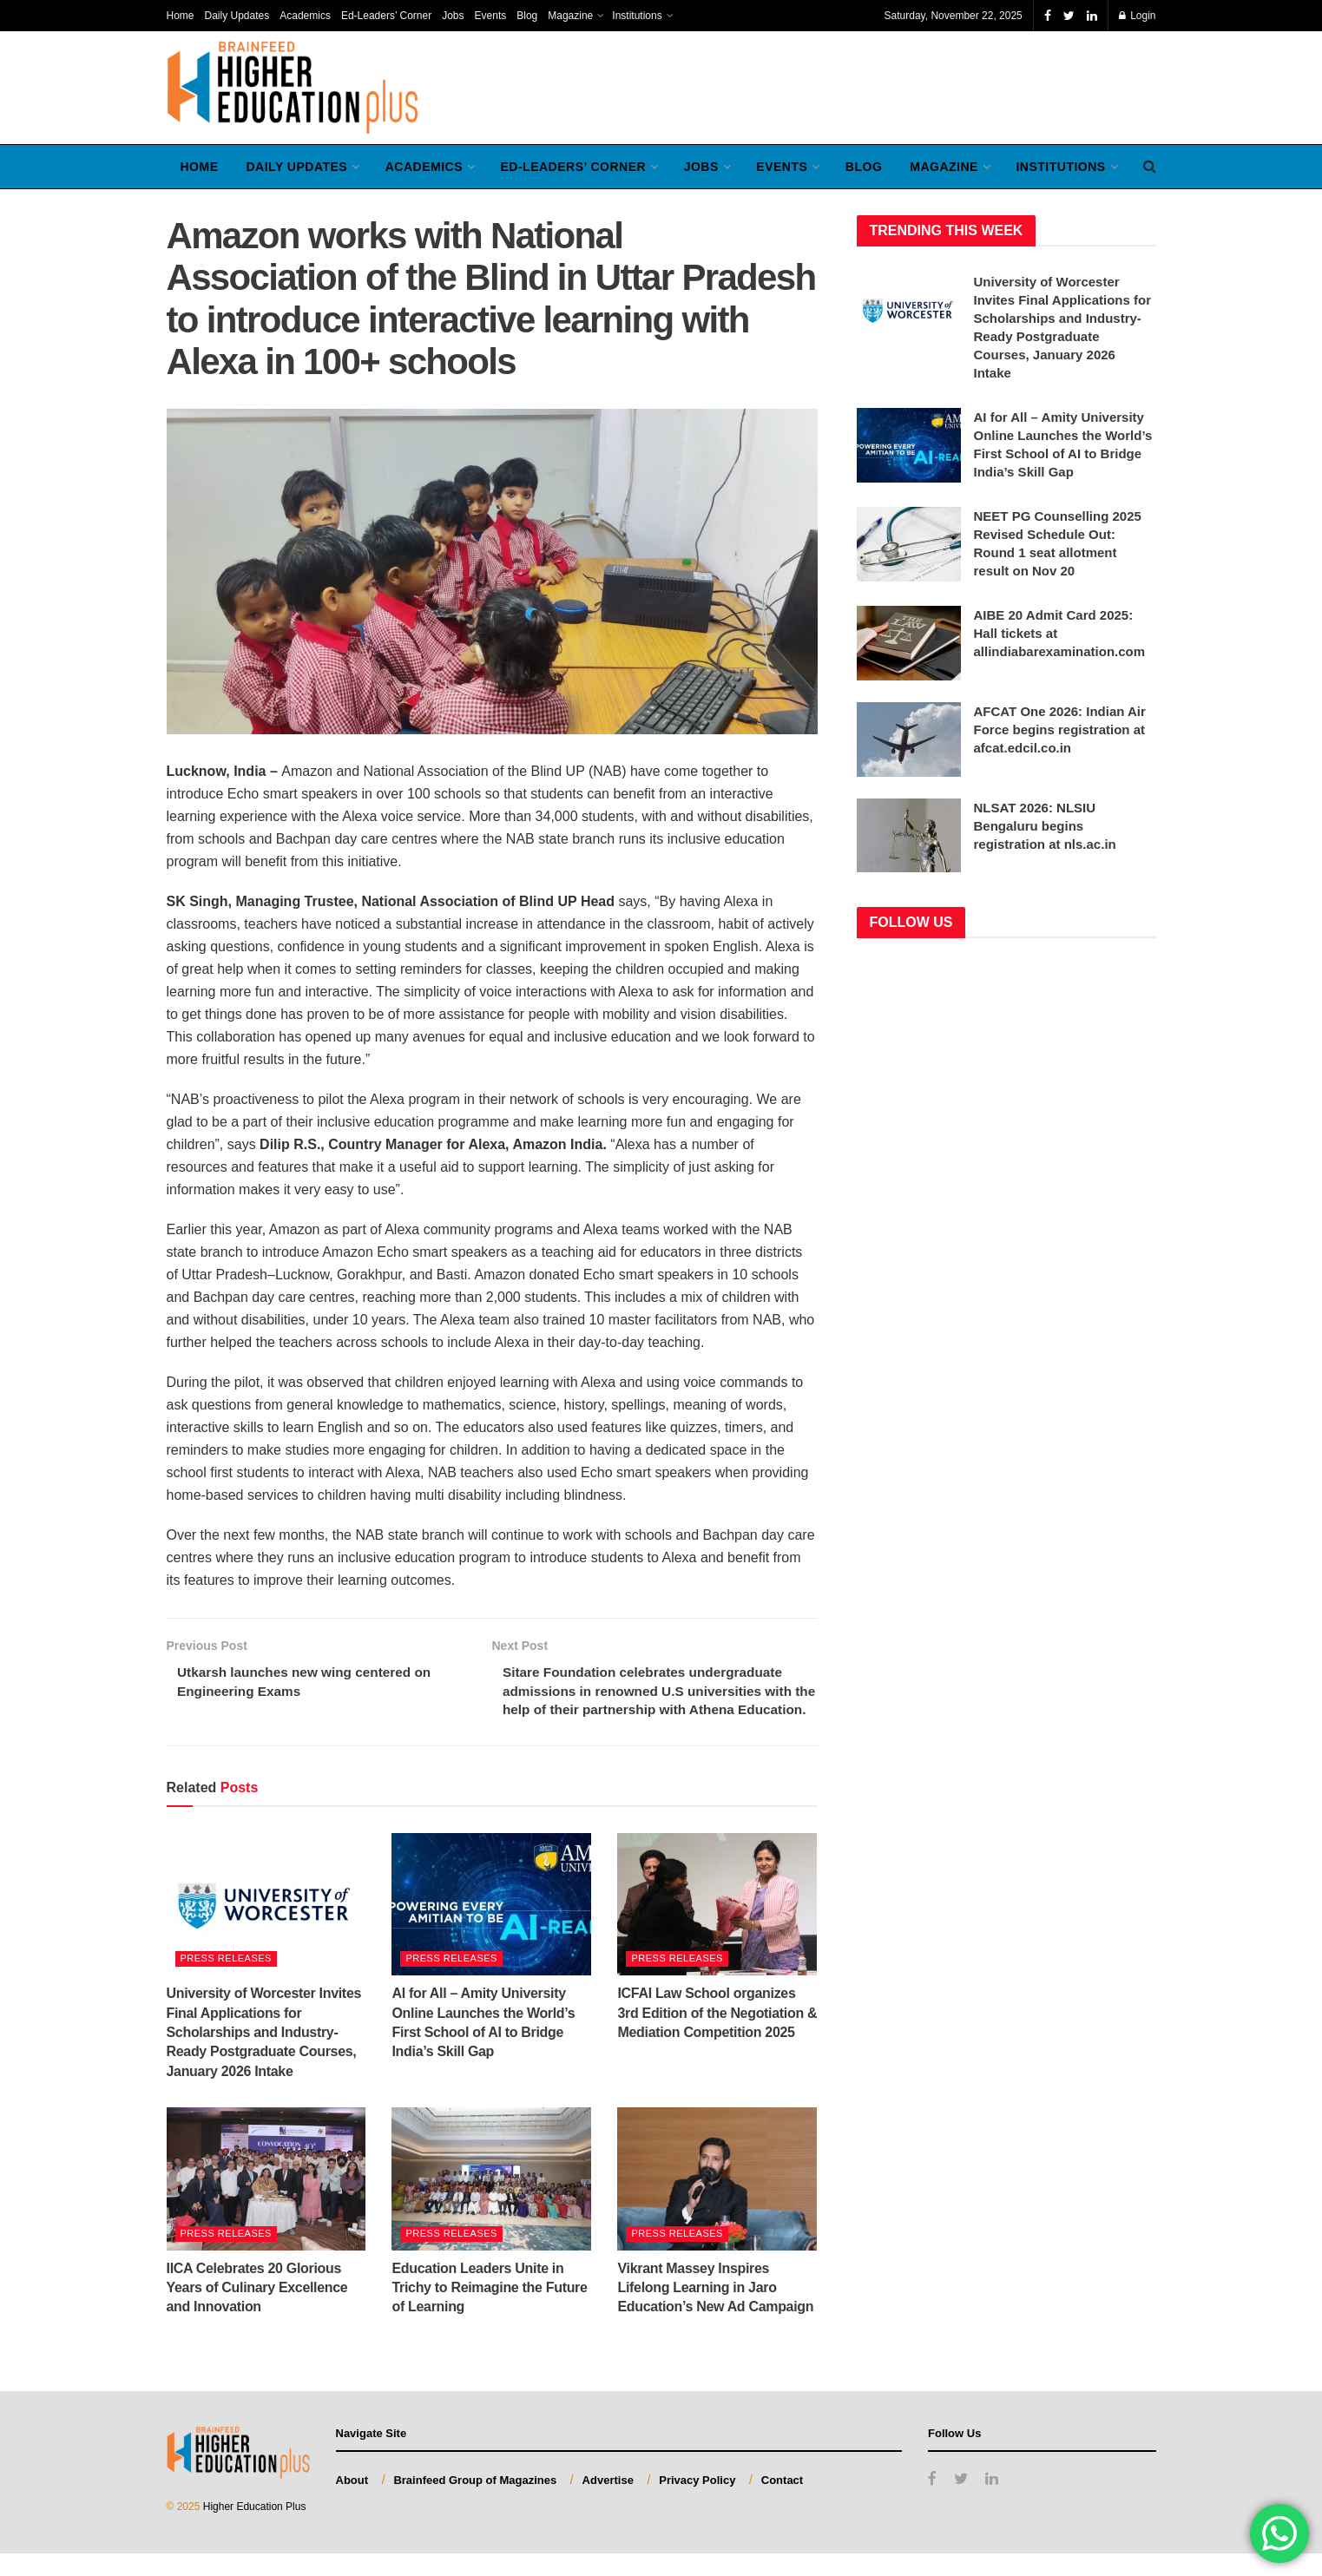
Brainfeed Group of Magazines (474, 2502)
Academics (305, 16)
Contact (782, 2502)
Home (180, 16)
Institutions (636, 16)
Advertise (608, 2502)
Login (1137, 16)
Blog (526, 16)
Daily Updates (237, 16)
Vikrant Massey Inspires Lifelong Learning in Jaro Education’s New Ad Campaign (715, 2310)
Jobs (453, 16)
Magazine (570, 16)
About (352, 2502)
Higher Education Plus (254, 2530)
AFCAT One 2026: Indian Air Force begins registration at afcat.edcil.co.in (1060, 729)
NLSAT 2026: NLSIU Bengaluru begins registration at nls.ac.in (1045, 825)
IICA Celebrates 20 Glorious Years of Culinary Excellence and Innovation (257, 2310)
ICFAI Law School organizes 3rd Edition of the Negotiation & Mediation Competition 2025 (717, 2036)
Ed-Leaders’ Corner (386, 16)
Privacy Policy (697, 2502)
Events (491, 16)
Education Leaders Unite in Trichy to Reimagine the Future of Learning (489, 2310)
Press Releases (226, 1981)
